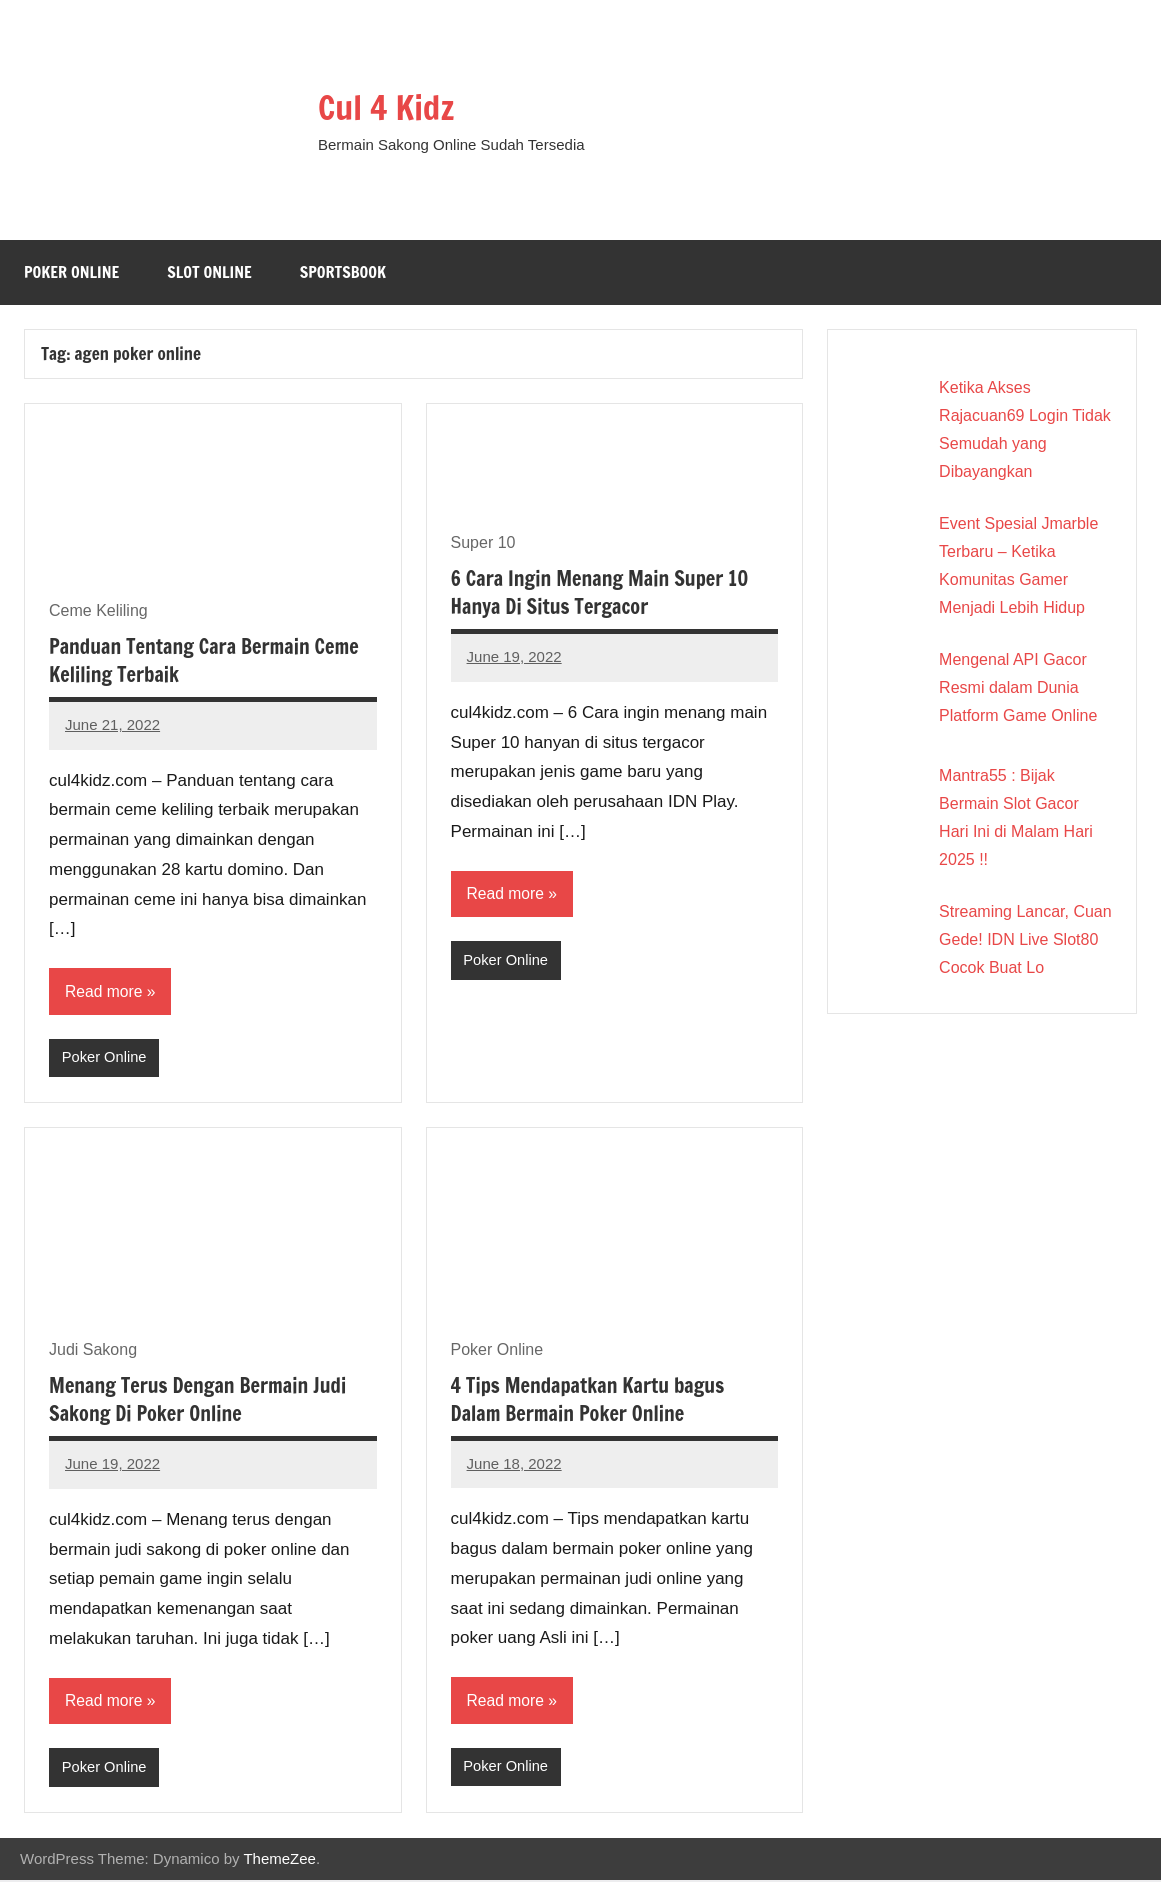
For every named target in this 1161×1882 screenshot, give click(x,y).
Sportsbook (343, 272)
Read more (104, 991)
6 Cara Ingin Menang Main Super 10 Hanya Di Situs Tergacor (600, 592)
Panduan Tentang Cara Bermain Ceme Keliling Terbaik (204, 660)
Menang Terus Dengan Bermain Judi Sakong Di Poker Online (197, 1401)
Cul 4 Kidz (392, 106)
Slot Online (209, 272)
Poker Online (71, 272)
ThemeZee (279, 1860)
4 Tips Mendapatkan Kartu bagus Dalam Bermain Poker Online (588, 1400)
